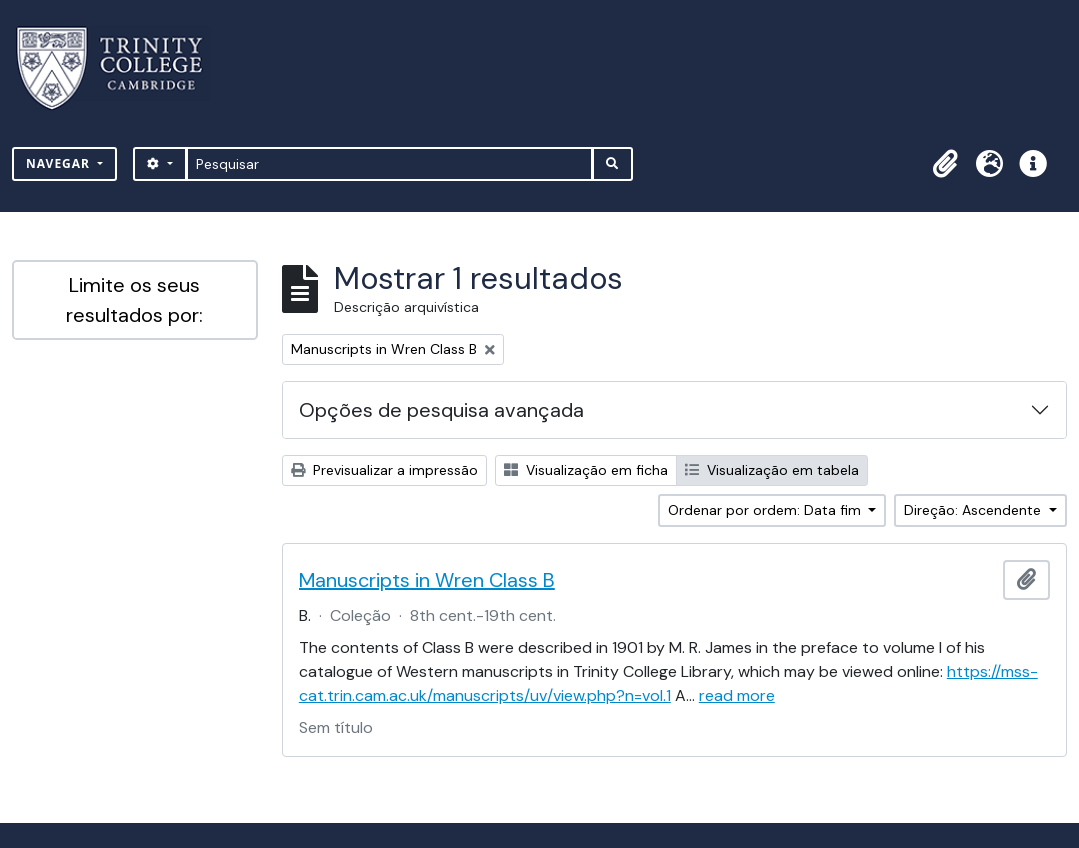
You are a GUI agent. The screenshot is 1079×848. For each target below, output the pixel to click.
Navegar (60, 163)
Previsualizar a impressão (384, 470)
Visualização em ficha (586, 470)
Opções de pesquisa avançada (441, 410)
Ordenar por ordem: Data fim (766, 510)
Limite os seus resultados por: (134, 300)
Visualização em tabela (772, 470)
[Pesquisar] (389, 164)
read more (737, 695)
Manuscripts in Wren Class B (427, 580)
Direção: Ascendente (974, 510)
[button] (945, 164)
